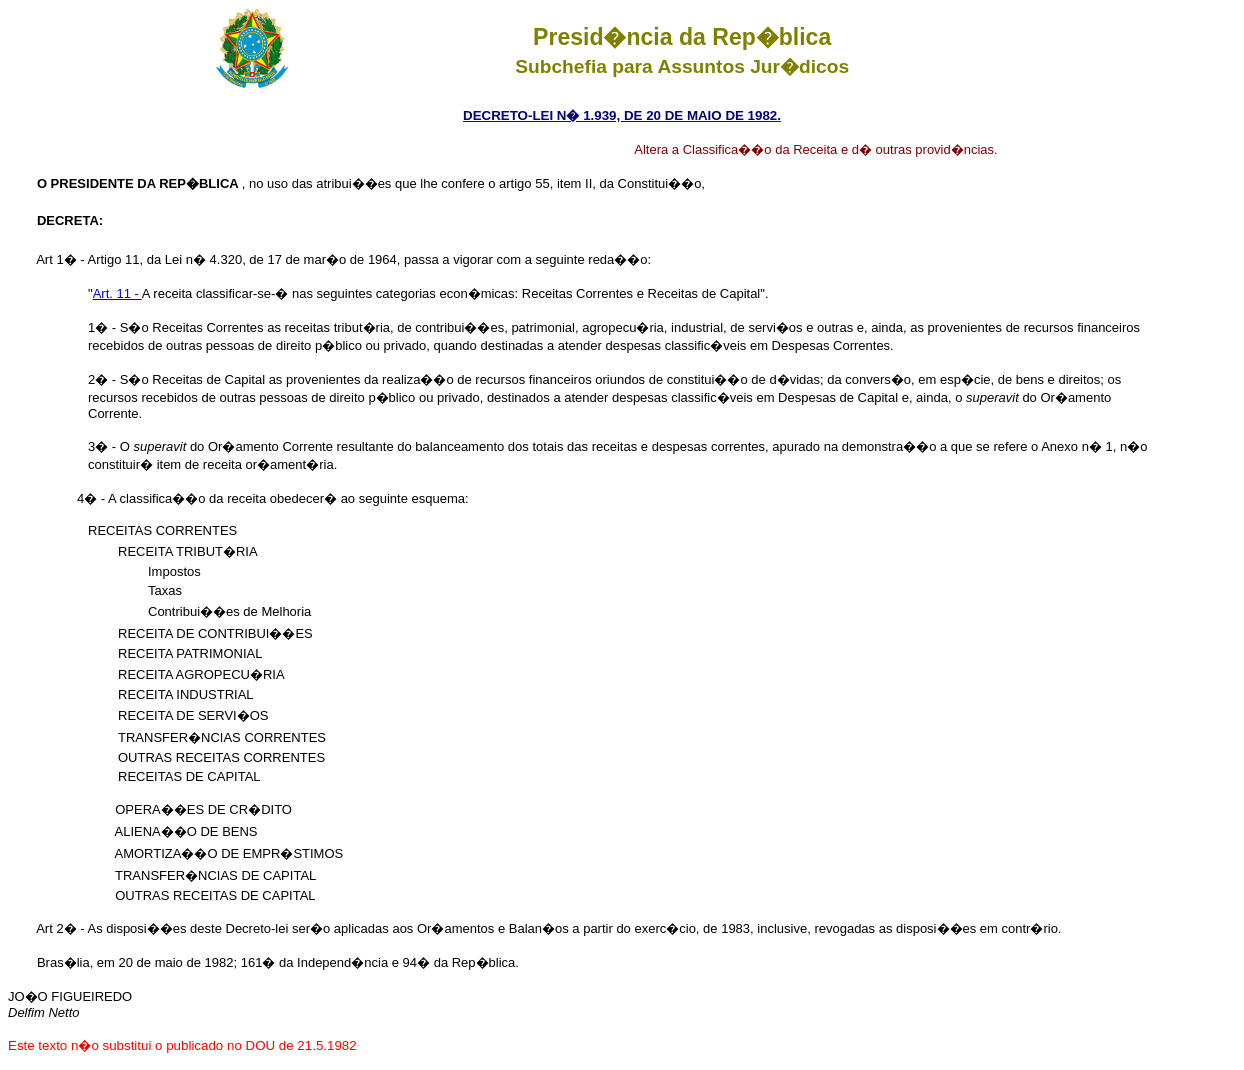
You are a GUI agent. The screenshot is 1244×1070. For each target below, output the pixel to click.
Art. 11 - (117, 293)
